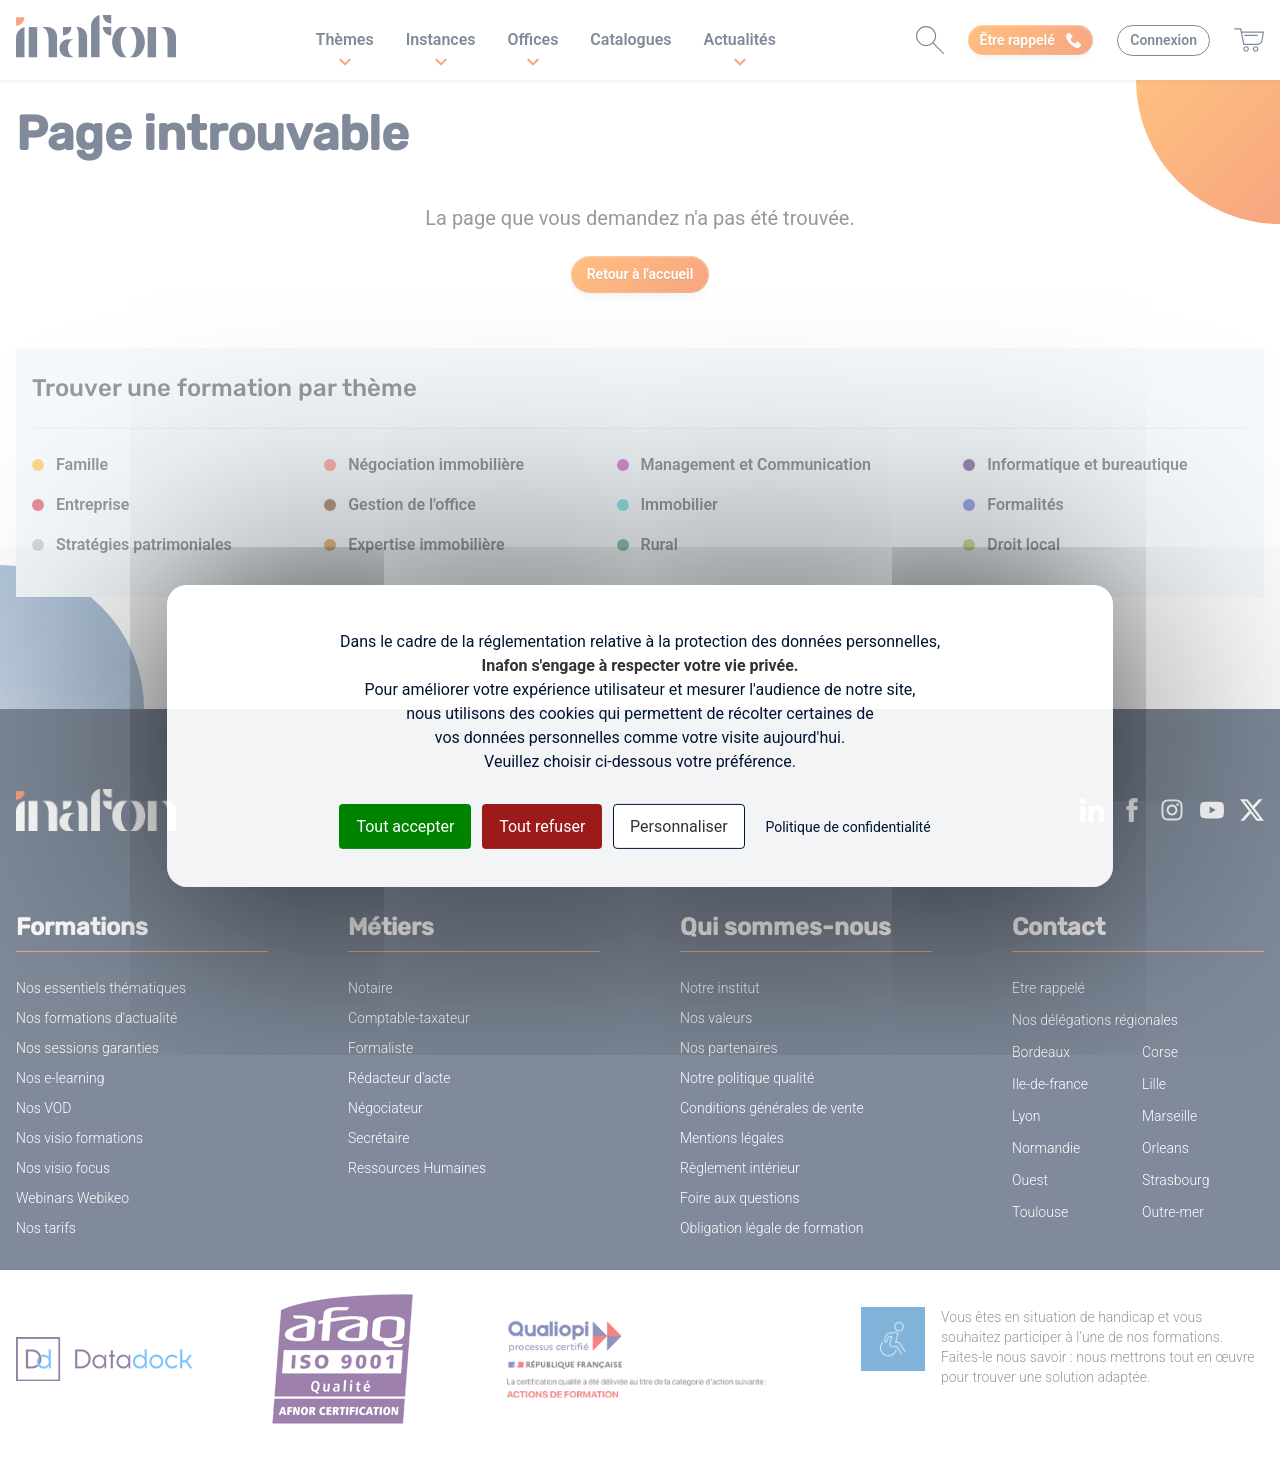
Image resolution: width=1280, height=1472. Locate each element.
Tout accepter (405, 826)
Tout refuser (542, 826)
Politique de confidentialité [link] (847, 827)
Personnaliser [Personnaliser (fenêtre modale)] (679, 826)
